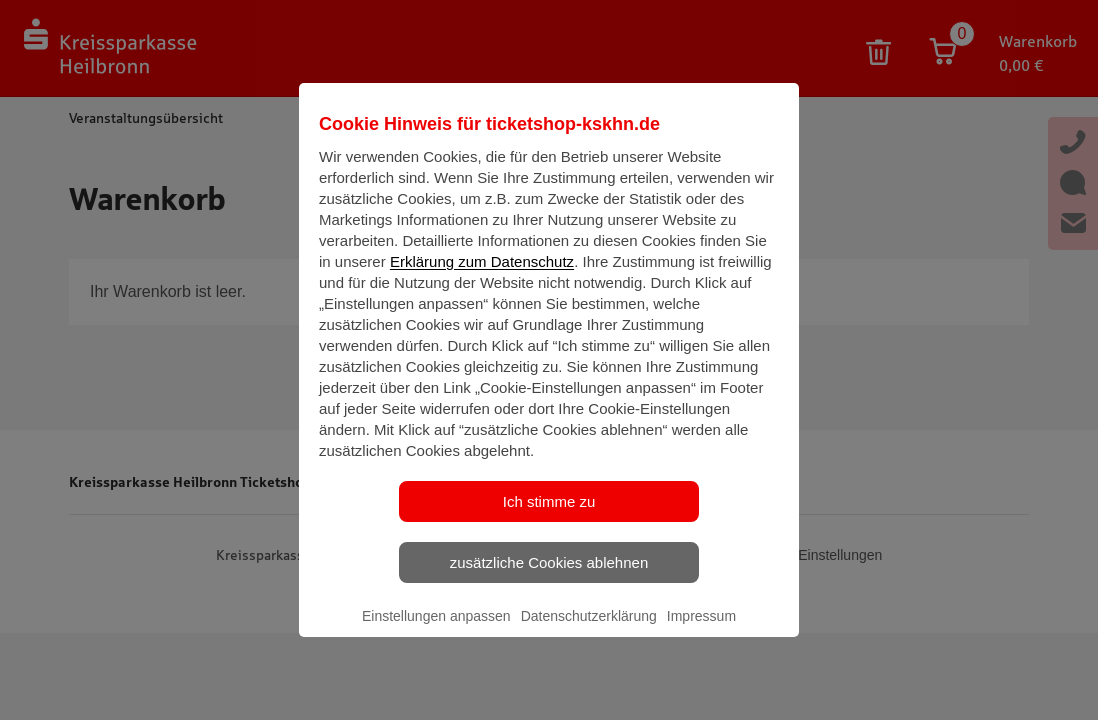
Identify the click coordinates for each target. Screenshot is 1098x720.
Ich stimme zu (549, 518)
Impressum (701, 633)
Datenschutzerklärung (589, 633)
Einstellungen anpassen (436, 633)
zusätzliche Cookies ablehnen (549, 579)
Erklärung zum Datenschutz (482, 278)
